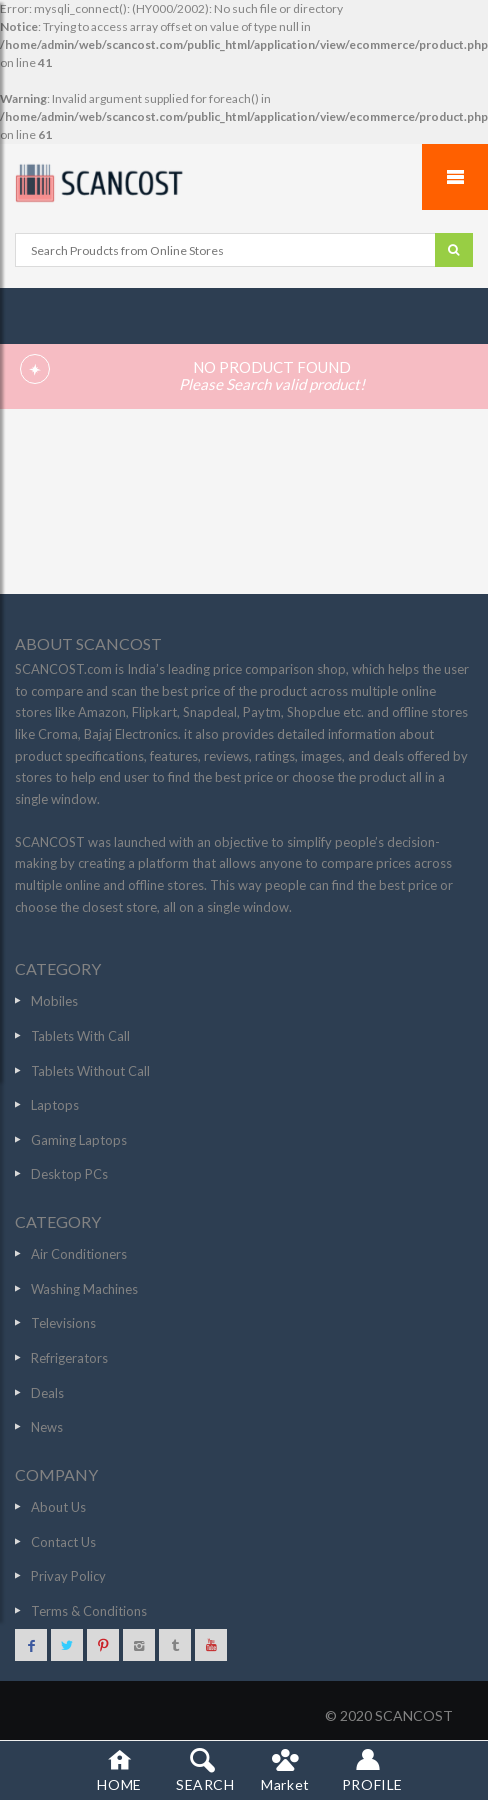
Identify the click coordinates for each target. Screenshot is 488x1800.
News (47, 1427)
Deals (47, 1393)
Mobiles (54, 1001)
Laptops (55, 1105)
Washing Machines (84, 1289)
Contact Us (63, 1542)
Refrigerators (69, 1358)
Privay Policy (68, 1576)
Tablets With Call (80, 1036)
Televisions (63, 1323)
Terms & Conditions (89, 1611)
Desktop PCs (69, 1174)
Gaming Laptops (79, 1140)
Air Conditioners (79, 1254)
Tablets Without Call (90, 1071)
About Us (58, 1507)
